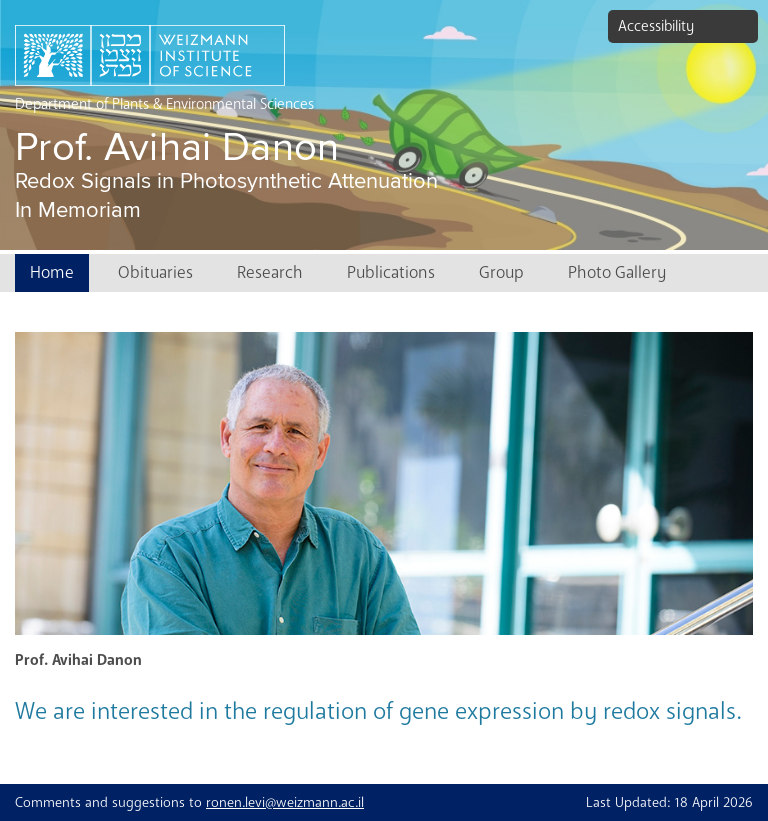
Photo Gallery (617, 272)
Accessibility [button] (656, 26)
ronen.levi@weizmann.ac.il (285, 802)
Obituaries (155, 272)
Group (501, 272)
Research (270, 272)
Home (52, 272)
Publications (391, 272)
